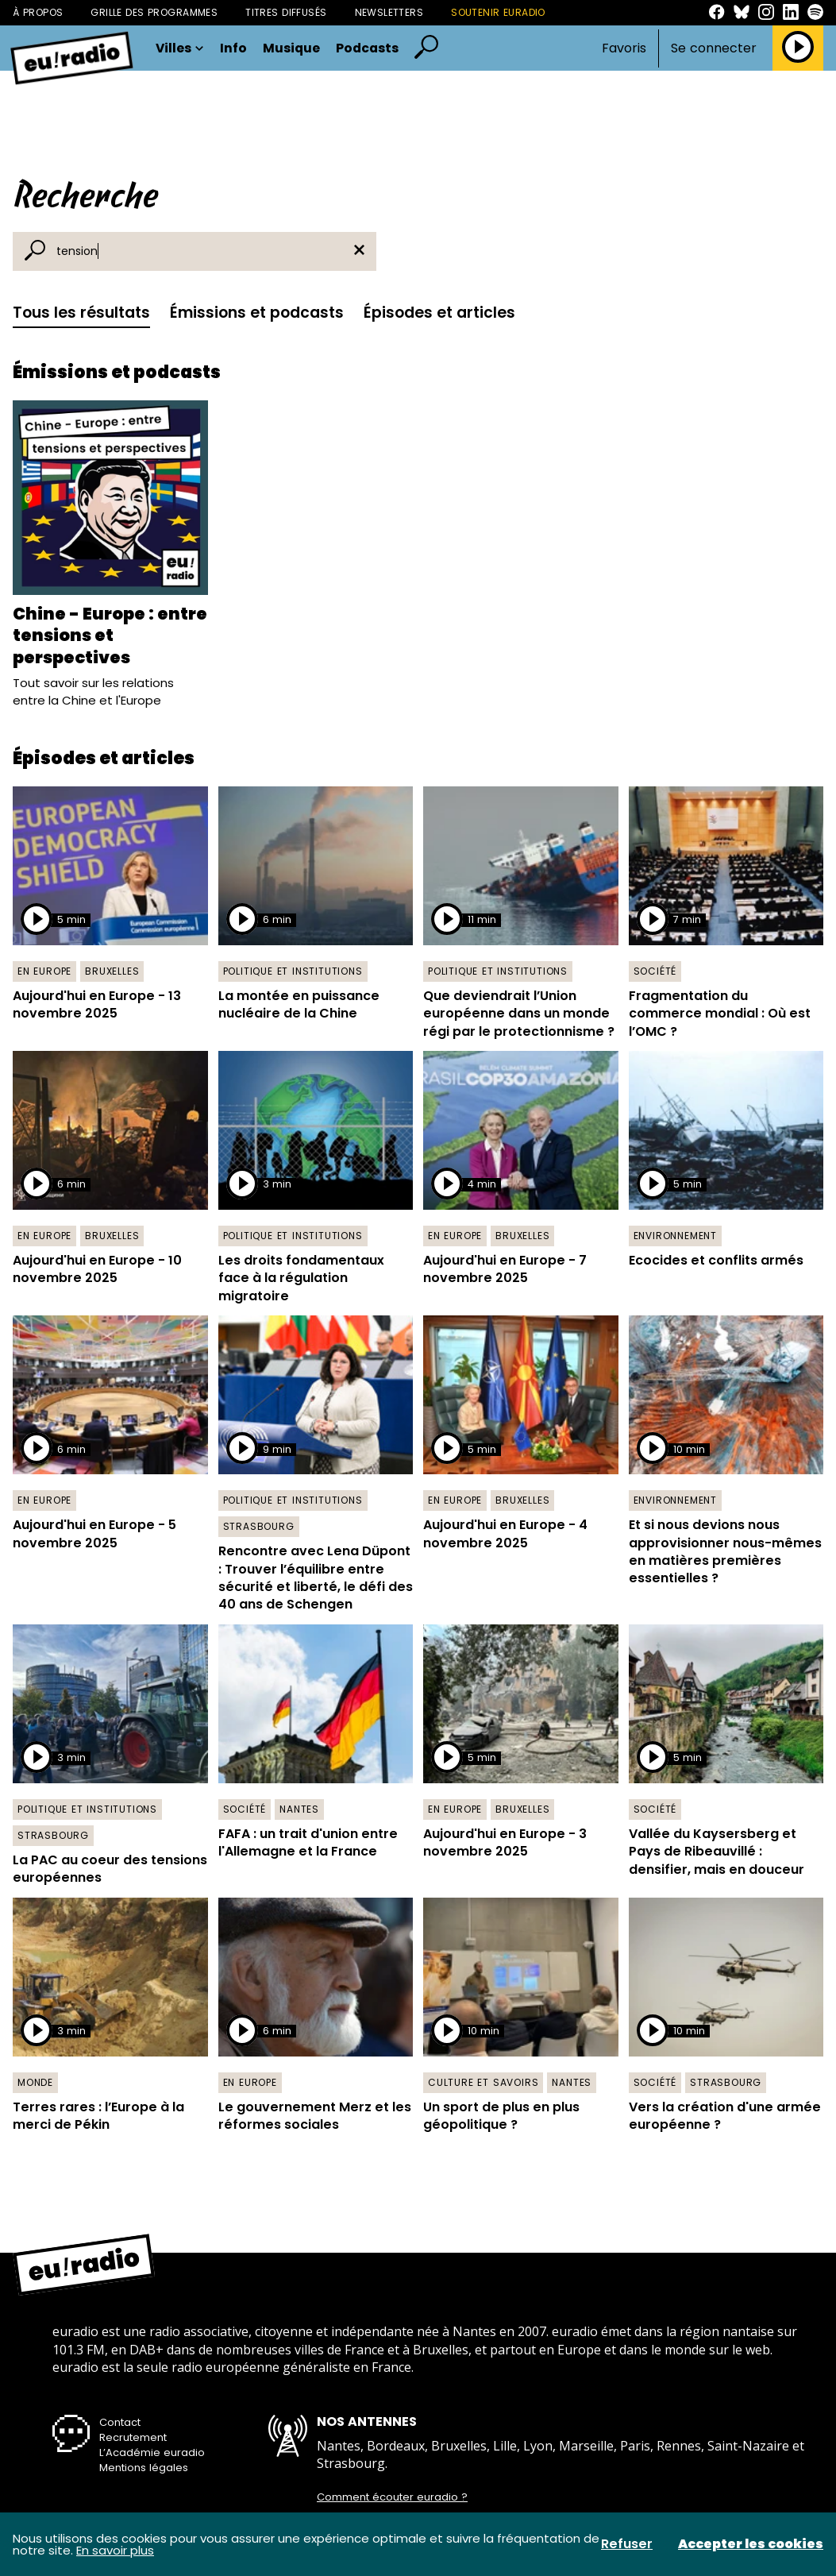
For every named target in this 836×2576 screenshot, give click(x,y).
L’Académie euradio (152, 2452)
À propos (38, 12)
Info (233, 48)
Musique (291, 48)
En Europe (44, 971)
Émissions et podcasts (257, 312)
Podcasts (367, 48)
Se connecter (714, 48)
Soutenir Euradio (498, 12)
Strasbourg (259, 1526)
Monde (35, 2082)
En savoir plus (115, 2550)
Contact (120, 2422)
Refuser (627, 2544)
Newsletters (389, 12)
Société (655, 971)
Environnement (675, 1235)
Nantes (299, 1809)
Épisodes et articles (439, 312)
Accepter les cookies (750, 2544)
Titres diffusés (285, 12)
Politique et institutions (293, 971)
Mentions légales (143, 2467)
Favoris (624, 48)
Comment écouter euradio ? (392, 2497)
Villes (180, 48)
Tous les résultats (81, 312)
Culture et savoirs (483, 2082)
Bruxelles (112, 971)
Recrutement (133, 2437)
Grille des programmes (154, 12)
